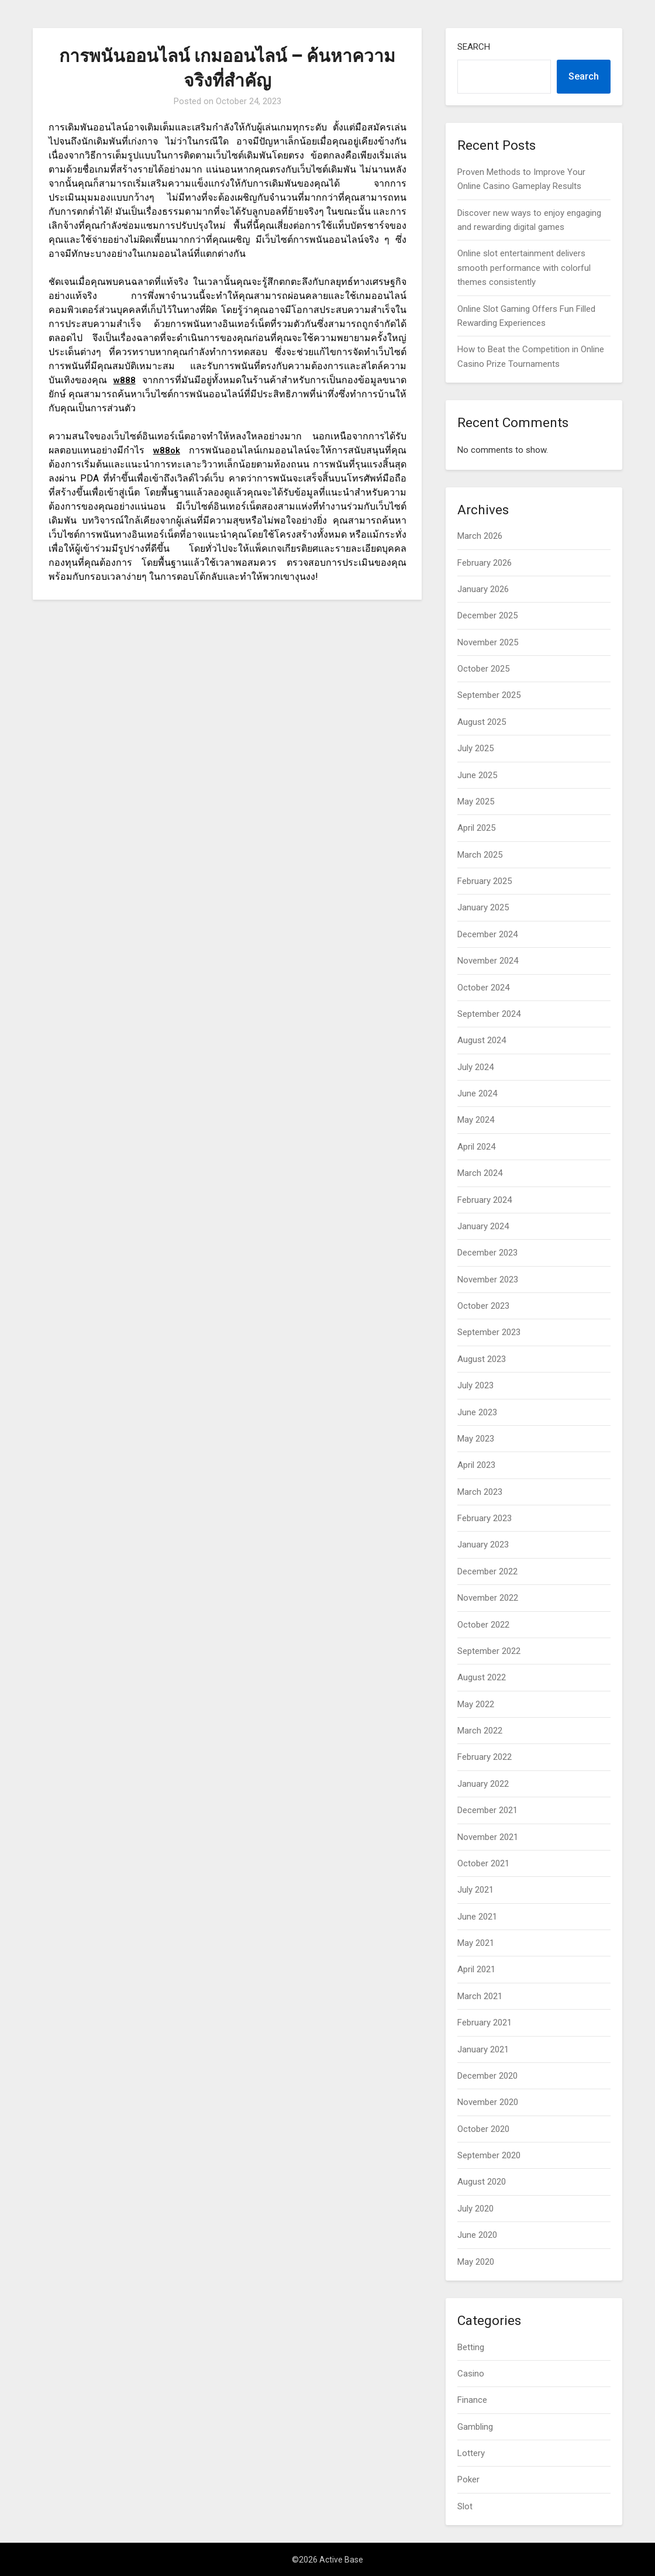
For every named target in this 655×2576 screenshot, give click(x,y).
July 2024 (475, 1067)
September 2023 (488, 1332)
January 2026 (483, 589)
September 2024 (488, 1014)
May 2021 (475, 1943)
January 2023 (483, 1544)
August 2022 (481, 1677)
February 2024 (484, 1200)
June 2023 (477, 1412)
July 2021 (475, 1889)
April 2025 (476, 828)
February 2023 (484, 1518)
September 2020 (488, 2155)
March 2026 (479, 536)
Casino (470, 2373)
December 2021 (487, 1810)
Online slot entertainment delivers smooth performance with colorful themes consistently (524, 267)
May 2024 (475, 1120)
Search (473, 47)
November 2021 (487, 1837)
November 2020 (487, 2102)
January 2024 (483, 1226)
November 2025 (487, 642)
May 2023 (475, 1438)
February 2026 (484, 563)
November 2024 (487, 960)
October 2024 (483, 987)
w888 (124, 380)
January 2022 (483, 1784)
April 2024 (476, 1146)
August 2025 (481, 722)
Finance (472, 2400)
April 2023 (476, 1465)
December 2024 (487, 934)
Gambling (475, 2427)
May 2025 (475, 801)
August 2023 (481, 1359)
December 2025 (487, 615)
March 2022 (479, 1730)
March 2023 (479, 1492)
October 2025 (483, 668)
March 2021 (479, 1996)
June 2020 (477, 2235)
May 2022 (475, 1704)
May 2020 (475, 2262)
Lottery (471, 2453)
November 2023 (487, 1279)
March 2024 (479, 1173)
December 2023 (487, 1252)
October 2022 (483, 1624)
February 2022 (484, 1757)
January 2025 (483, 907)
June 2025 (477, 775)
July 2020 (475, 2208)
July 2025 (475, 748)
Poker (468, 2479)
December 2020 (487, 2076)
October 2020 (483, 2129)
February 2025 (484, 881)
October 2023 (483, 1306)
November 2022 (487, 1598)
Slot (465, 2506)
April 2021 (476, 1969)
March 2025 (479, 855)
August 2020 (481, 2181)
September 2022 (488, 1651)
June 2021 (477, 1916)
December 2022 (487, 1571)
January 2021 (483, 2049)
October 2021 (483, 1863)
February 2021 (484, 2022)
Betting (470, 2347)
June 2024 (477, 1093)
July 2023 (475, 1385)
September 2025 (488, 695)
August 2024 (481, 1040)
